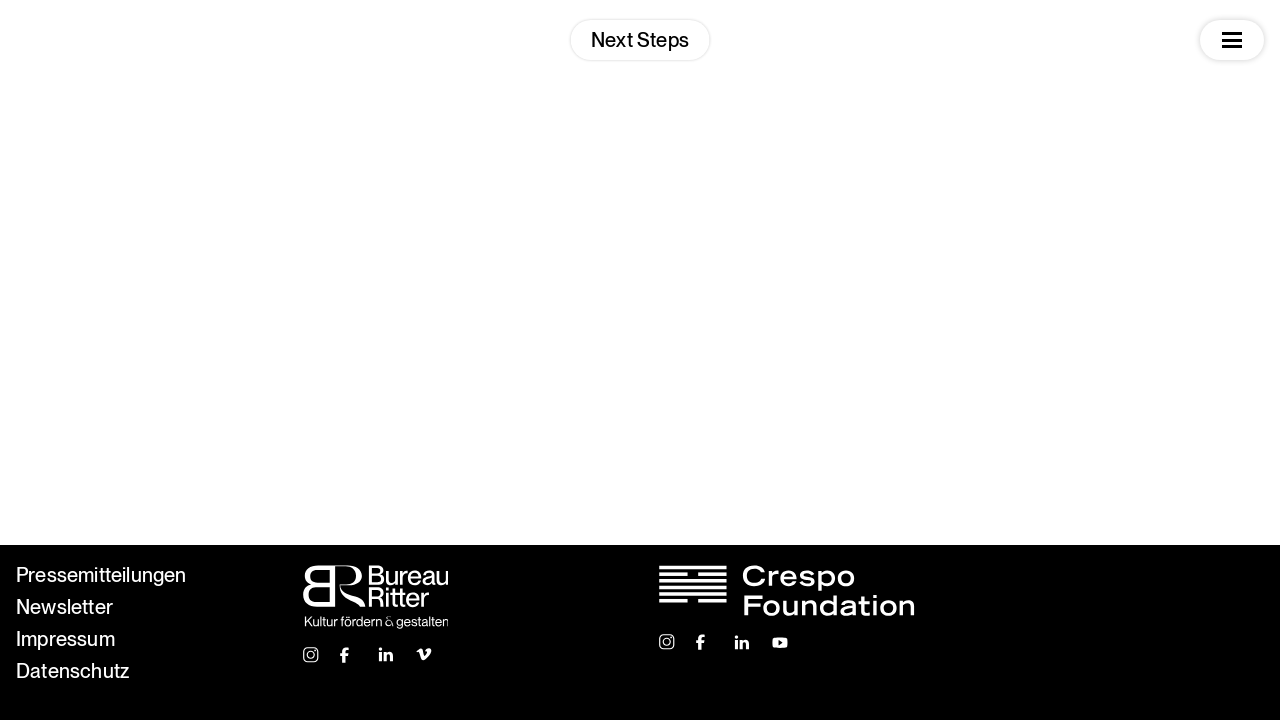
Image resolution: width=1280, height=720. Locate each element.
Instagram (312, 655)
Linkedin (387, 655)
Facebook (349, 655)
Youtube (780, 642)
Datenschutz (72, 671)
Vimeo (424, 655)
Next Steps (640, 40)
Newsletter (64, 607)
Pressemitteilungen (101, 575)
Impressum (65, 639)
